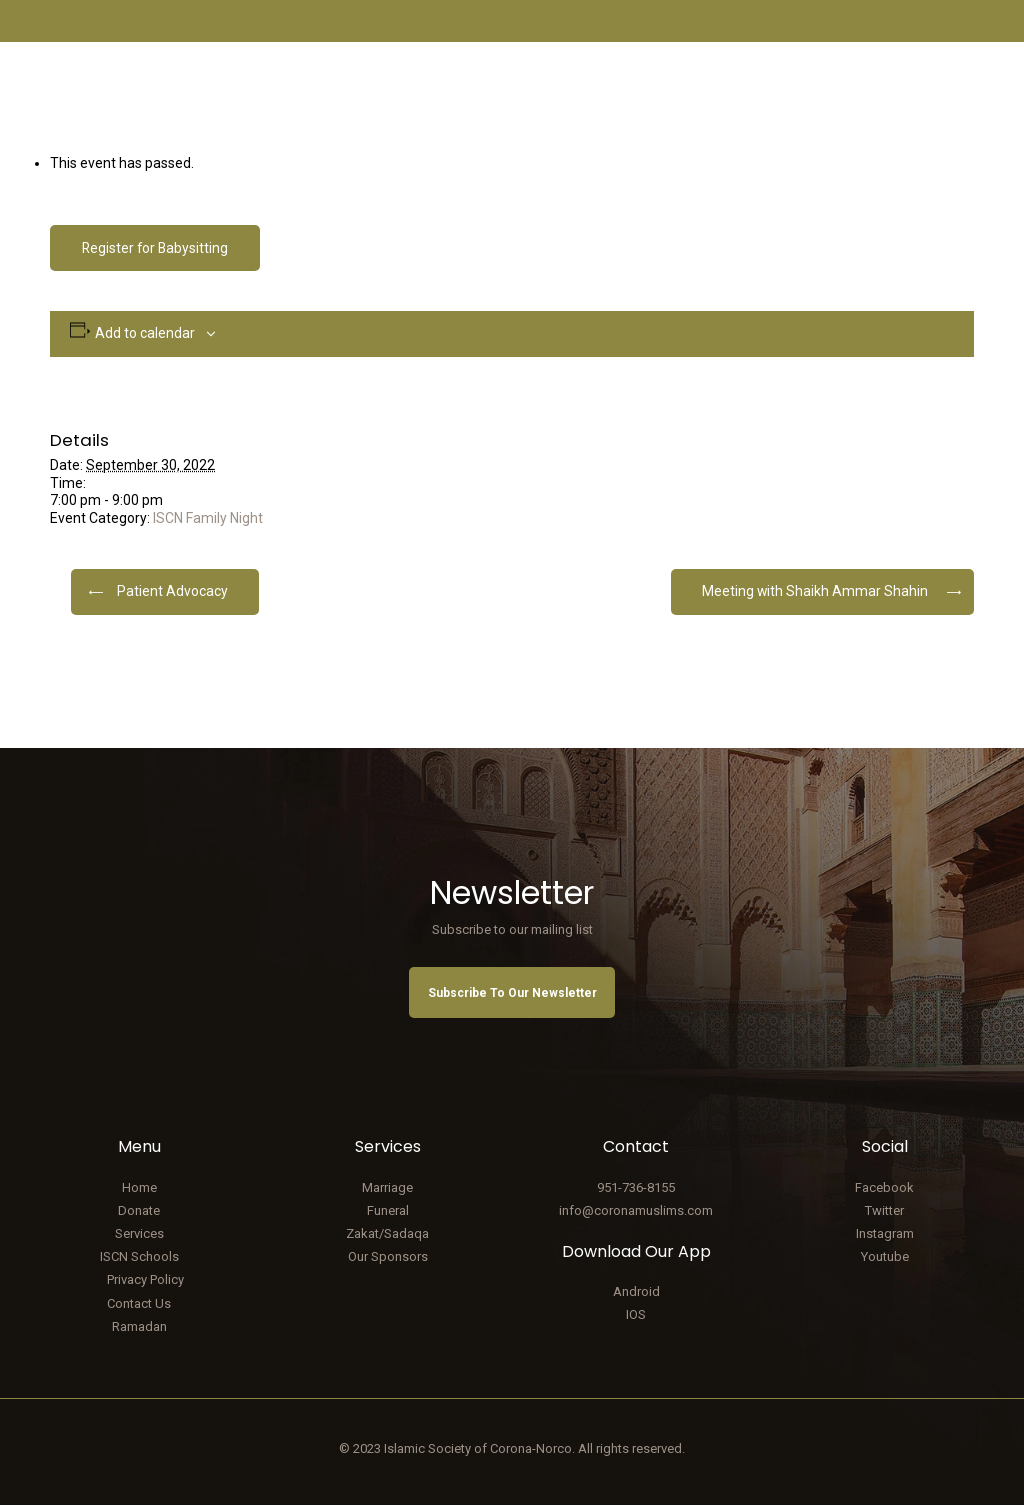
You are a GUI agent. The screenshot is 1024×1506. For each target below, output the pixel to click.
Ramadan (139, 1326)
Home (139, 1187)
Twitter (884, 1210)
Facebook (884, 1187)
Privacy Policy (145, 1280)
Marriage (387, 1187)
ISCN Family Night (208, 518)
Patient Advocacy (172, 591)
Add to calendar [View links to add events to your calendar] (145, 333)
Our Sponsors (388, 1257)
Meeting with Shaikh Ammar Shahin (814, 591)
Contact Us (139, 1303)
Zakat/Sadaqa (387, 1234)
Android (636, 1291)
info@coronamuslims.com (636, 1210)
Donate (139, 1210)
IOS (636, 1315)
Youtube (885, 1257)
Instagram (885, 1234)
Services (139, 1234)
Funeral (388, 1210)
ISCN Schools (139, 1257)
